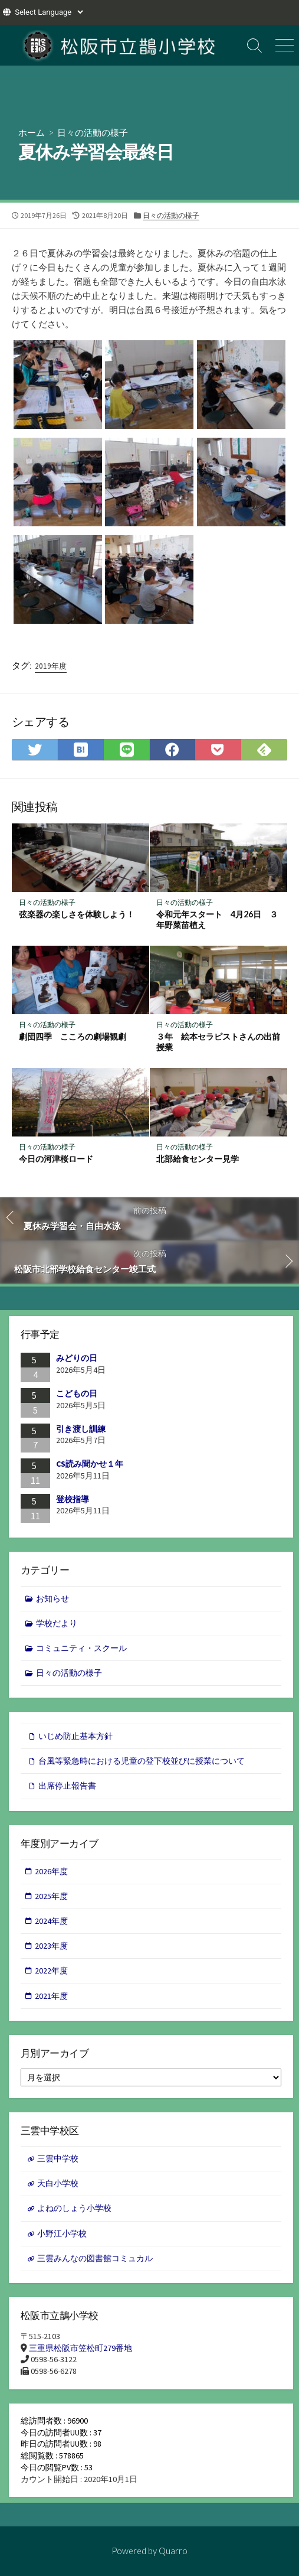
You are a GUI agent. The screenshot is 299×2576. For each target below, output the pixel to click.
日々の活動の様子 (92, 132)
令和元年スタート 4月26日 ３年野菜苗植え (217, 919)
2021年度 (51, 1996)
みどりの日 (76, 1358)
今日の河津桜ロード (56, 1159)
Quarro (173, 2550)
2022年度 (51, 1970)
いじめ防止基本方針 (75, 1736)
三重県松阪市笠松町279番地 (80, 2348)
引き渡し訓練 (81, 1429)
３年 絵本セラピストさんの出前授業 (218, 1042)
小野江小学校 (62, 2233)
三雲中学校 (57, 2158)
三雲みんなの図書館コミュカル (95, 2258)
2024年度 (51, 1921)
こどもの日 (76, 1393)
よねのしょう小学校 (74, 2208)
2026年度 (51, 1871)
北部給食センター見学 (197, 1159)
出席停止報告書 (67, 1785)
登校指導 (72, 1499)
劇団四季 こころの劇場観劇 (72, 1036)
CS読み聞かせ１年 (89, 1463)
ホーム (31, 132)
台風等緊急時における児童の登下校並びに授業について (141, 1761)
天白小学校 (57, 2183)
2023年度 (51, 1945)
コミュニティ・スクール (81, 1648)
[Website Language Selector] (48, 12)
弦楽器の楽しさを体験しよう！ (76, 914)
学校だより (56, 1623)
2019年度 (51, 666)
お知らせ (52, 1598)
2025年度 (51, 1896)
